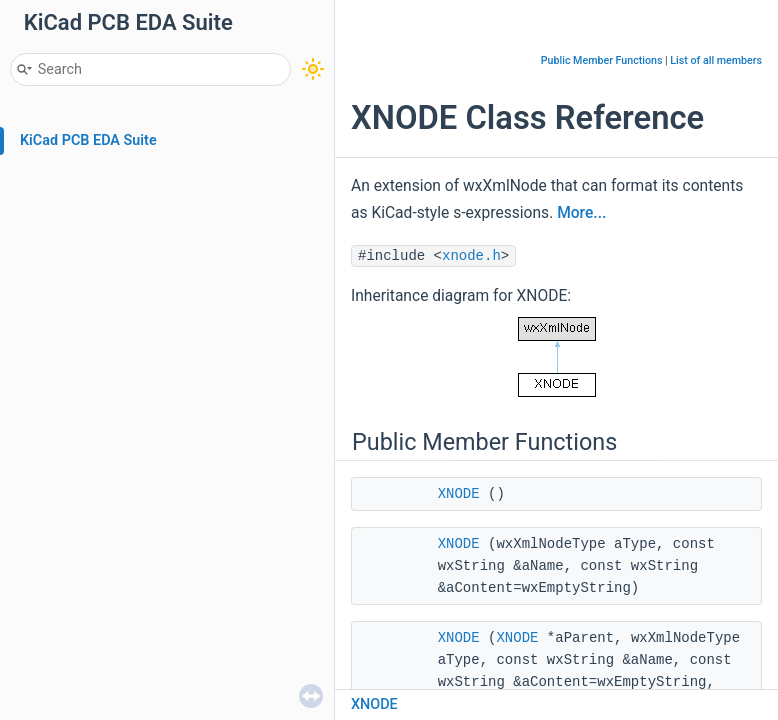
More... (581, 213)
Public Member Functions (602, 60)
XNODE (459, 494)
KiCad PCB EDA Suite (88, 140)
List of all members (716, 60)
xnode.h (471, 256)
